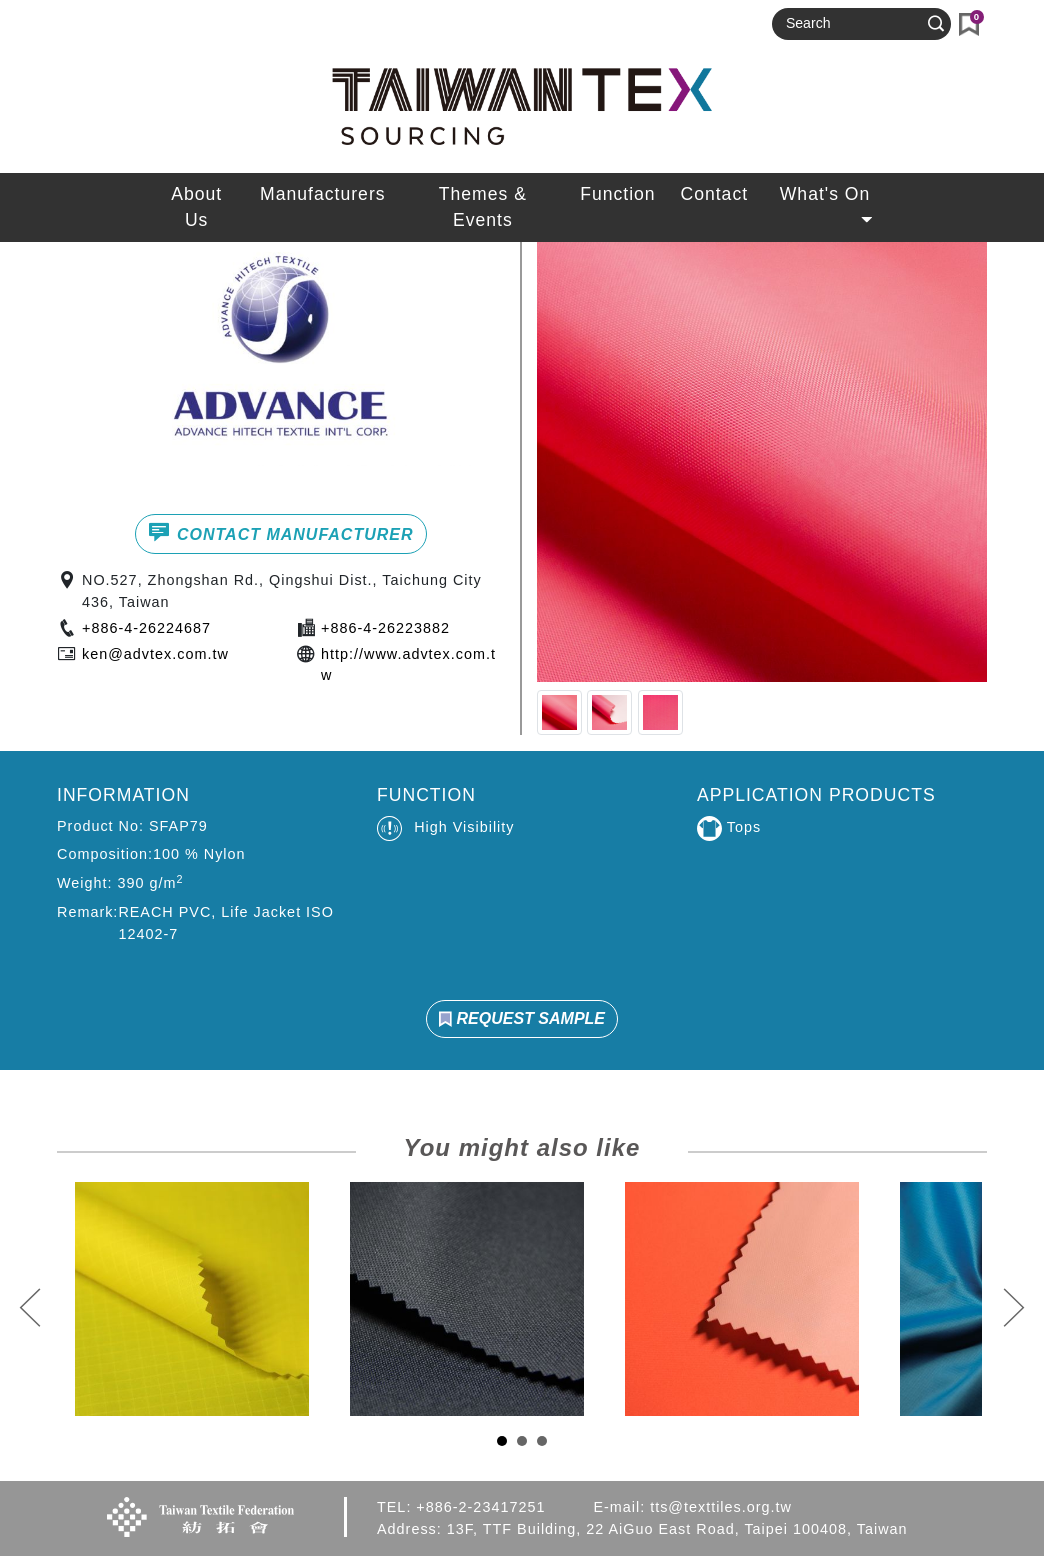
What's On (828, 199)
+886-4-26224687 (146, 628)
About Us (196, 207)
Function (617, 194)
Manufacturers (322, 194)
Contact (714, 194)
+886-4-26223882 (385, 628)
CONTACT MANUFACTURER (280, 532)
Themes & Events (483, 207)
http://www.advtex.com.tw (408, 665)
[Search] (853, 24)
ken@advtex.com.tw (155, 654)
